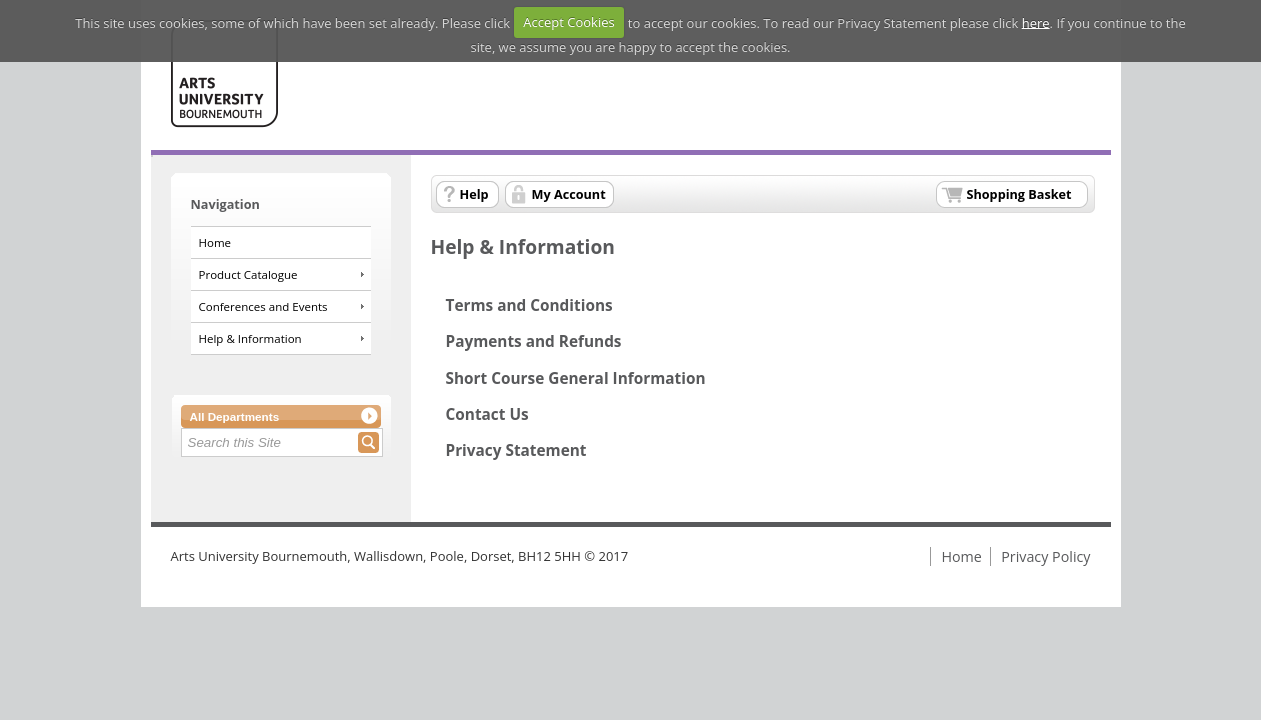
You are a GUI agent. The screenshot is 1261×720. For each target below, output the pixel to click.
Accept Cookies (568, 22)
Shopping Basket (1019, 194)
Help (474, 194)
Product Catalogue (248, 274)
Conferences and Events (263, 306)
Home (215, 242)
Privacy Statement (516, 450)
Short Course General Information (576, 378)
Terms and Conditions (529, 305)
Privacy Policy (1045, 556)
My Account (569, 194)
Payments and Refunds (534, 341)
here (1036, 22)
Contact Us (487, 414)
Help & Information (250, 338)
